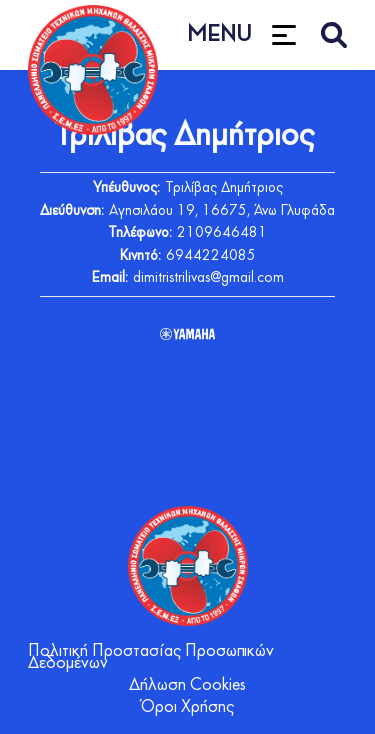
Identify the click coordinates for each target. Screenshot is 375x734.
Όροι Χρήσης (187, 707)
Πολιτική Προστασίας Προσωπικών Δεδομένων (151, 657)
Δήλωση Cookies (187, 685)
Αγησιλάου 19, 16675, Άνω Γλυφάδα (222, 211)
